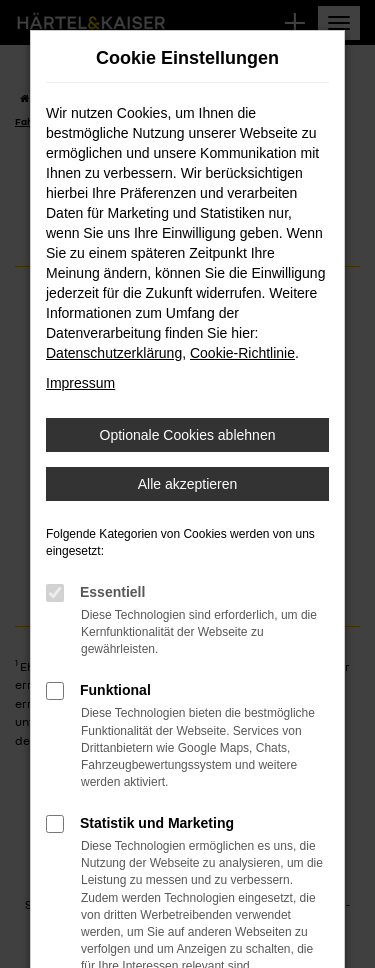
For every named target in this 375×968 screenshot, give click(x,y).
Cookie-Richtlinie (242, 353)
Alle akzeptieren (188, 484)
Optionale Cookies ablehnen (188, 435)
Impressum (80, 383)
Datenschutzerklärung (114, 353)
